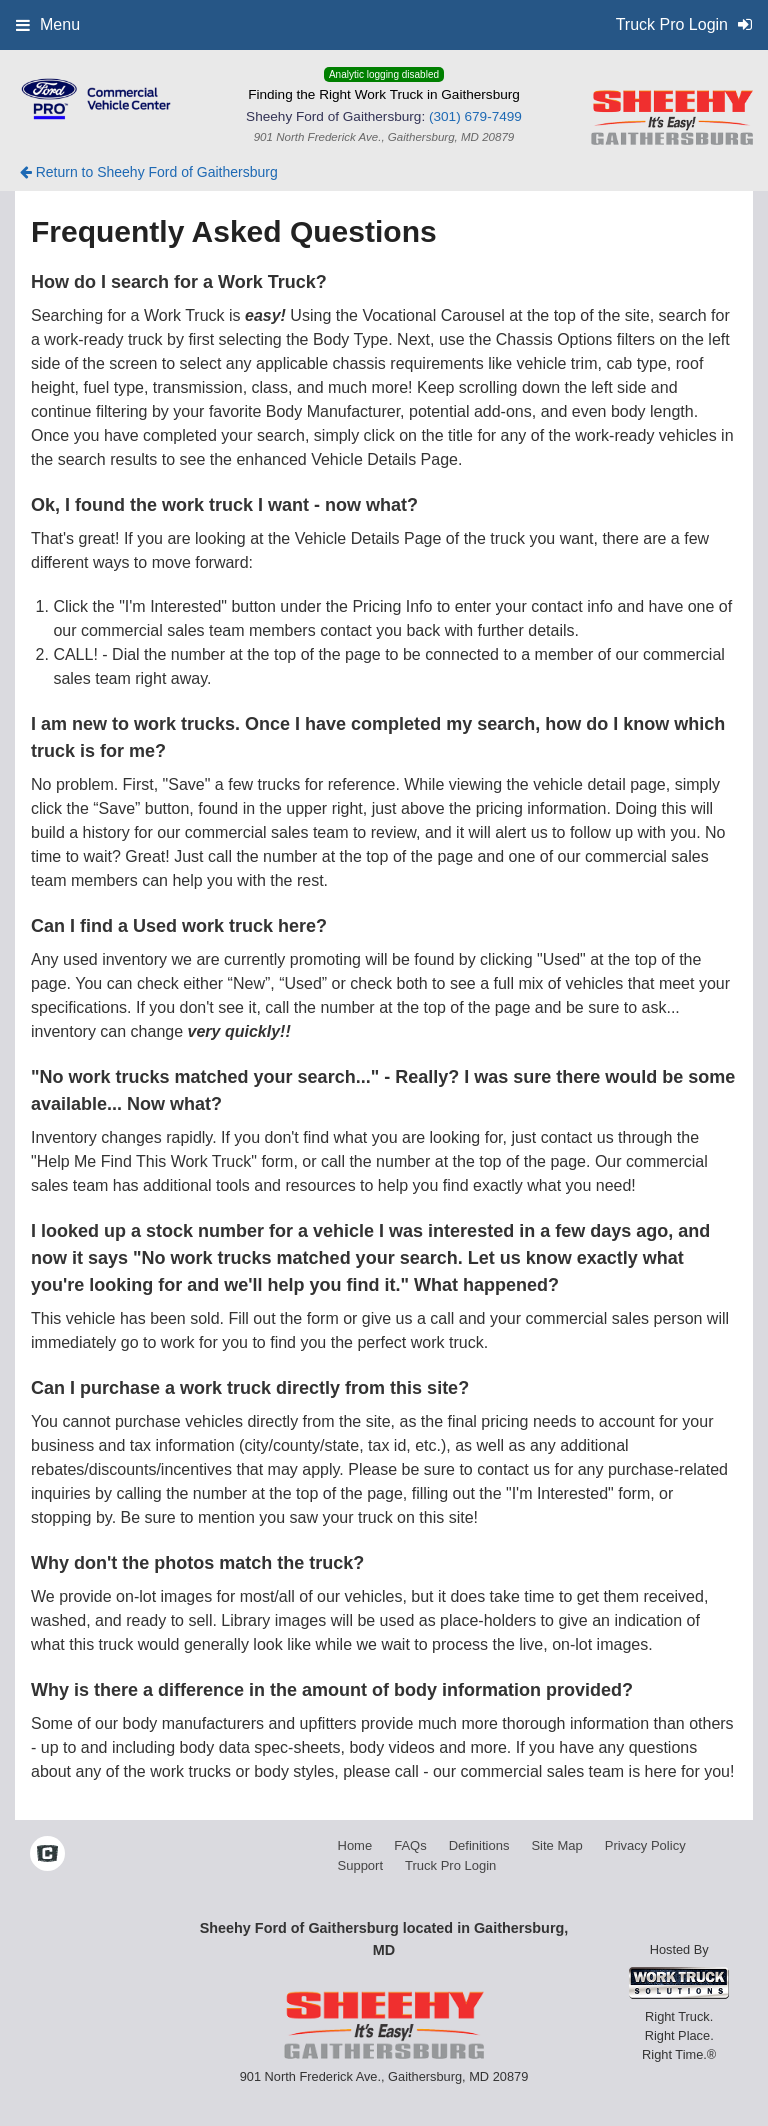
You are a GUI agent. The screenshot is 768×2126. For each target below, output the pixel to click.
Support (361, 1865)
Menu (48, 24)
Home (355, 1845)
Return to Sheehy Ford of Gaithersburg (149, 172)
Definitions (479, 1845)
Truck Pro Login (450, 1865)
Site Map (556, 1845)
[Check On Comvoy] (47, 1855)
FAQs (410, 1845)
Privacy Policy (645, 1845)
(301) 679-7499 (475, 116)
